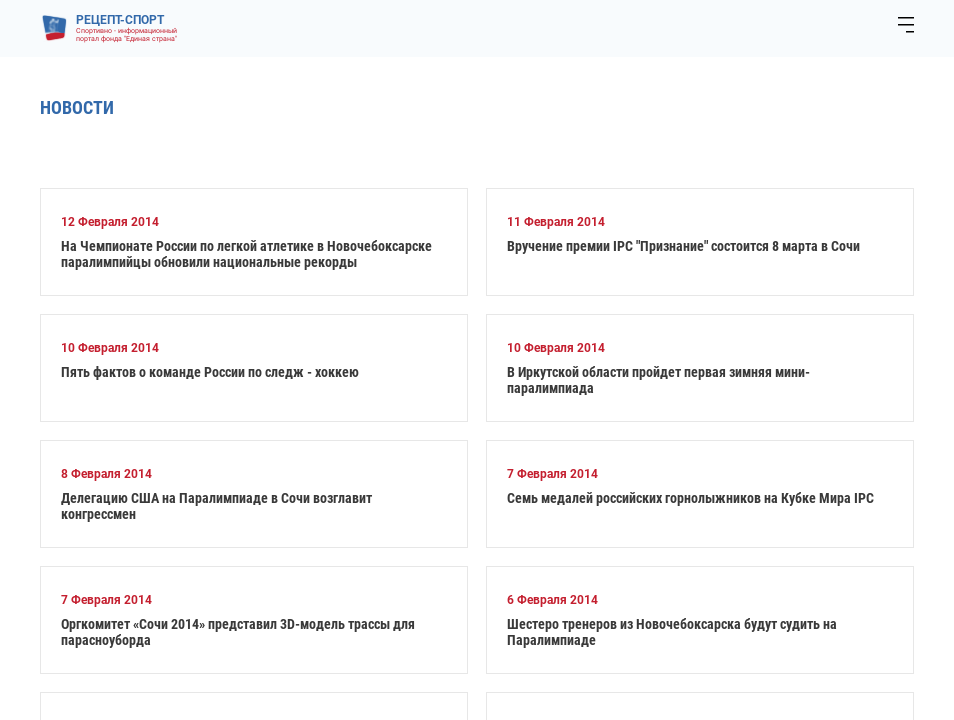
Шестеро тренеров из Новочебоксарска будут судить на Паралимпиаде (672, 632)
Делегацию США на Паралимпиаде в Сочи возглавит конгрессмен (216, 506)
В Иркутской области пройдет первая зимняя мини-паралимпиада (658, 380)
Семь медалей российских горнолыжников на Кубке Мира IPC (690, 498)
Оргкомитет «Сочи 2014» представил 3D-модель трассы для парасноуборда (238, 632)
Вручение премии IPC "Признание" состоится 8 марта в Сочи (683, 246)
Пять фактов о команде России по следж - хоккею (210, 372)
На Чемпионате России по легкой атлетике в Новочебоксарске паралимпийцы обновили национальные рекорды (246, 254)
